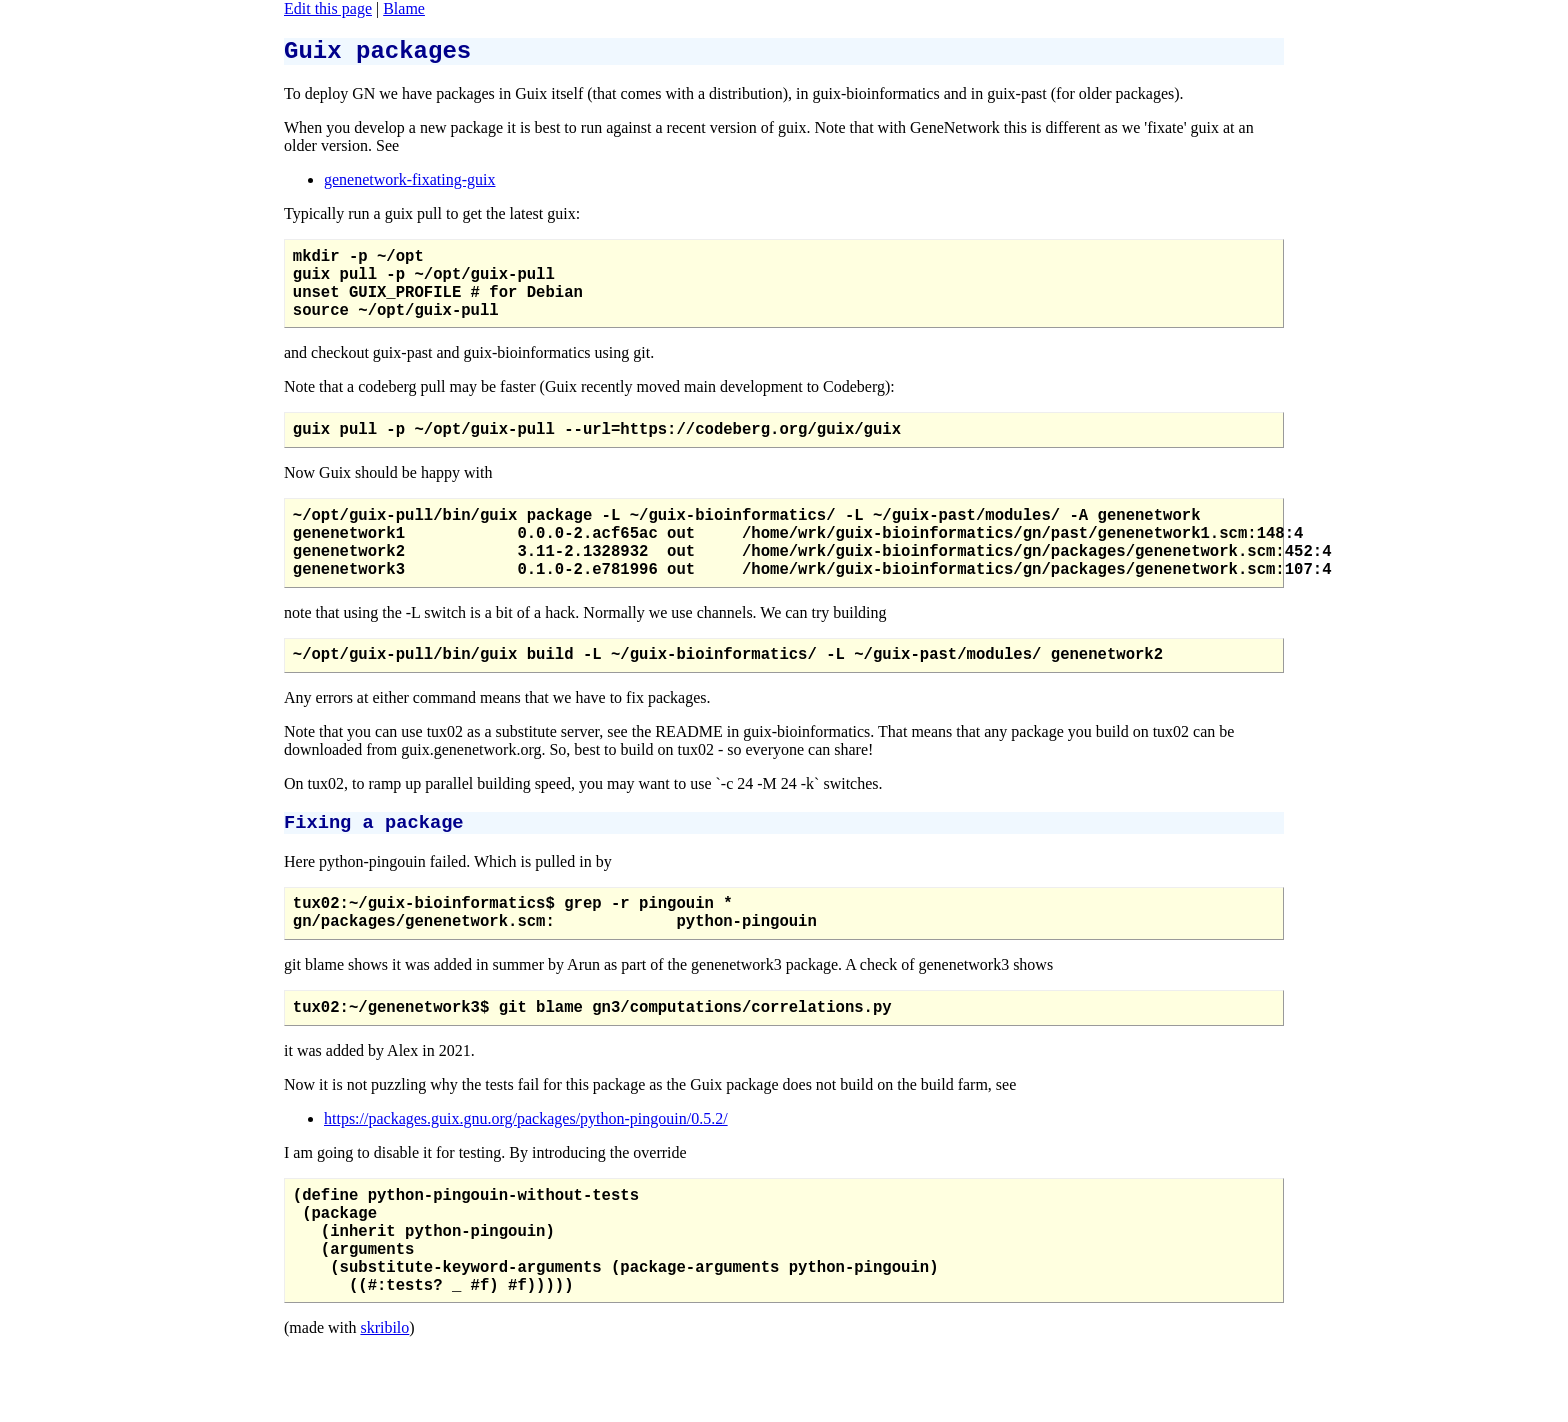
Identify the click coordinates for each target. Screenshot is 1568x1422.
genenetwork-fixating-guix (410, 185)
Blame (404, 8)
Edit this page (328, 8)
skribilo (384, 1412)
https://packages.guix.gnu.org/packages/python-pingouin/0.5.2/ (526, 1179)
